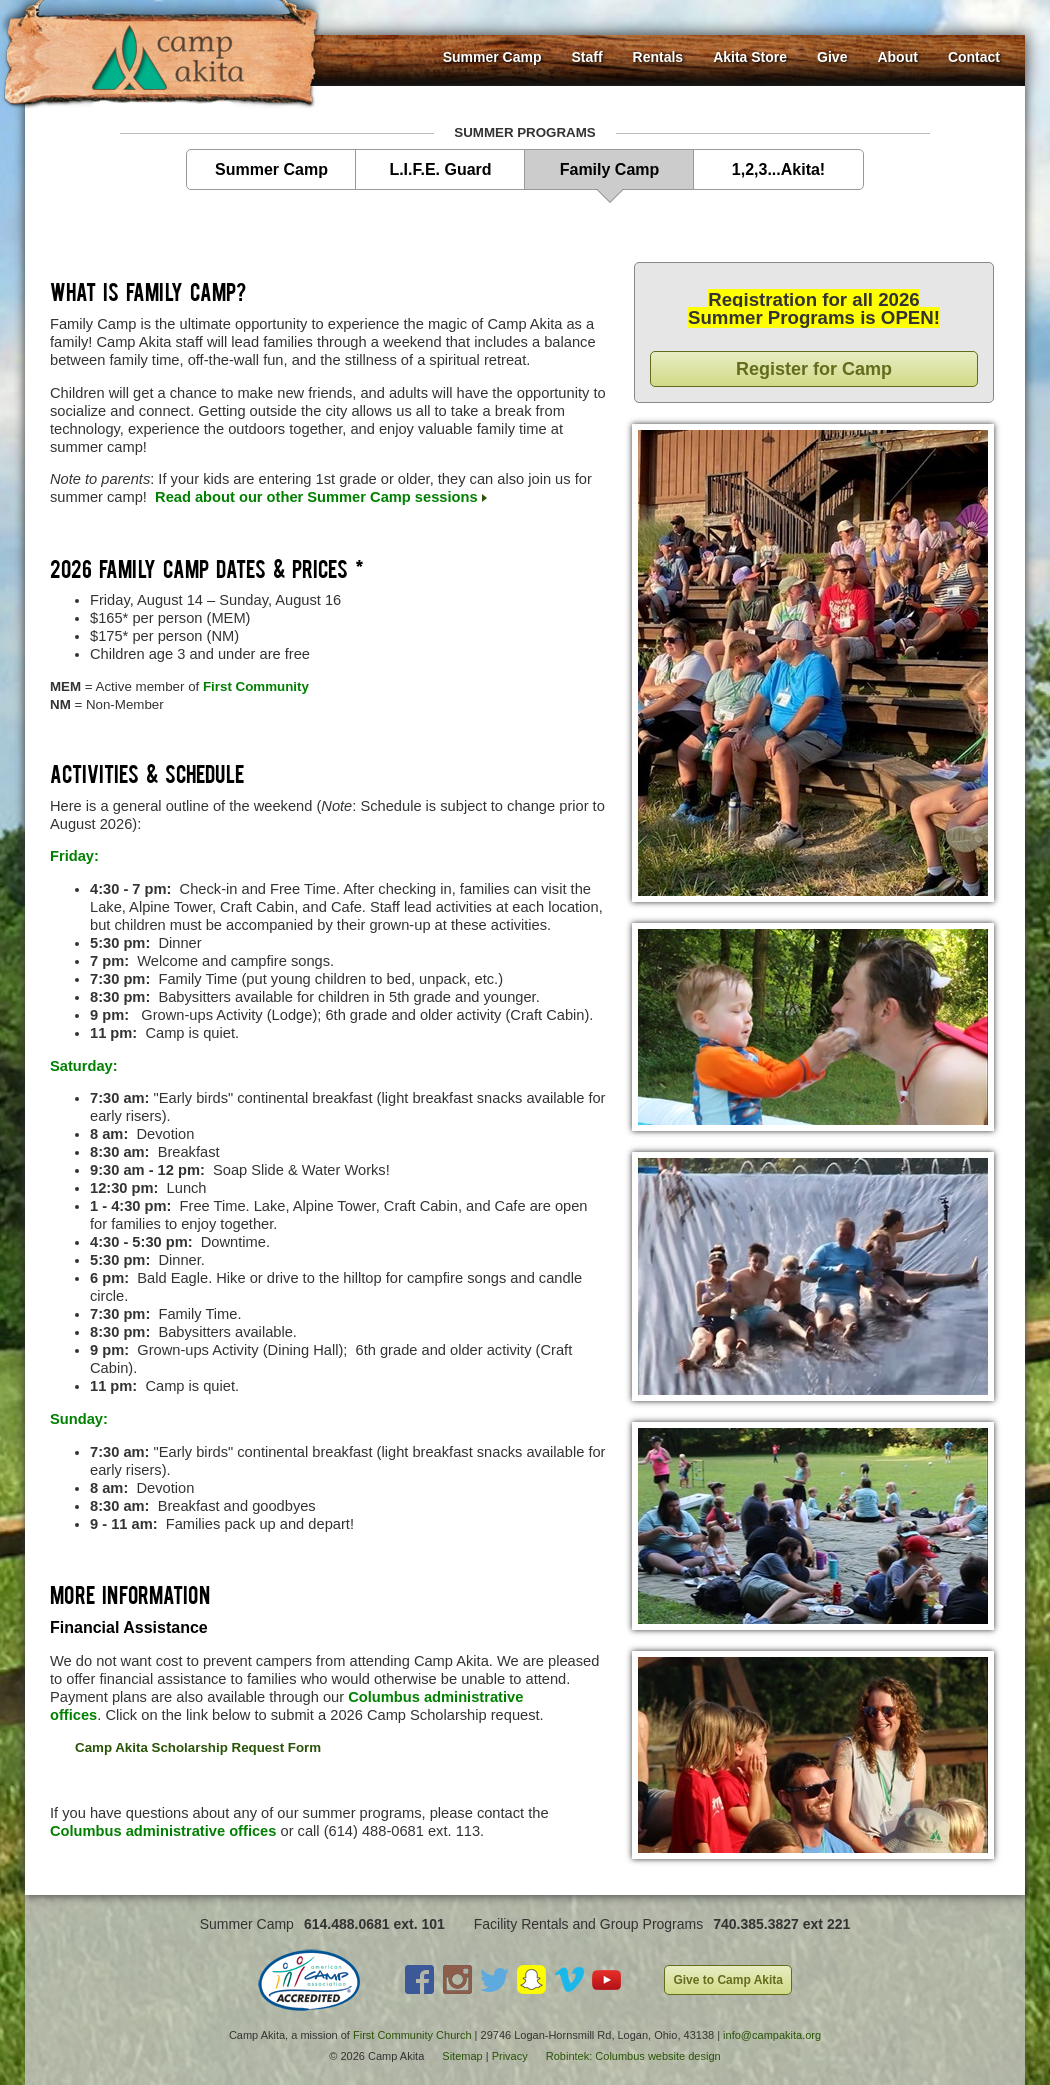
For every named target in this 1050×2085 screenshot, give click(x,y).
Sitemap (462, 2056)
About (897, 57)
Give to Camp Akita (728, 1980)
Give (832, 57)
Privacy (510, 2056)
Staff (586, 57)
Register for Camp (814, 369)
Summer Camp (492, 57)
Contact (974, 57)
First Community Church (412, 2035)
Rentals (658, 57)
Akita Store (750, 57)
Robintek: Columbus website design (633, 2056)
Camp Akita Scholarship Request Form (198, 1747)
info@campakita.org (772, 2035)
